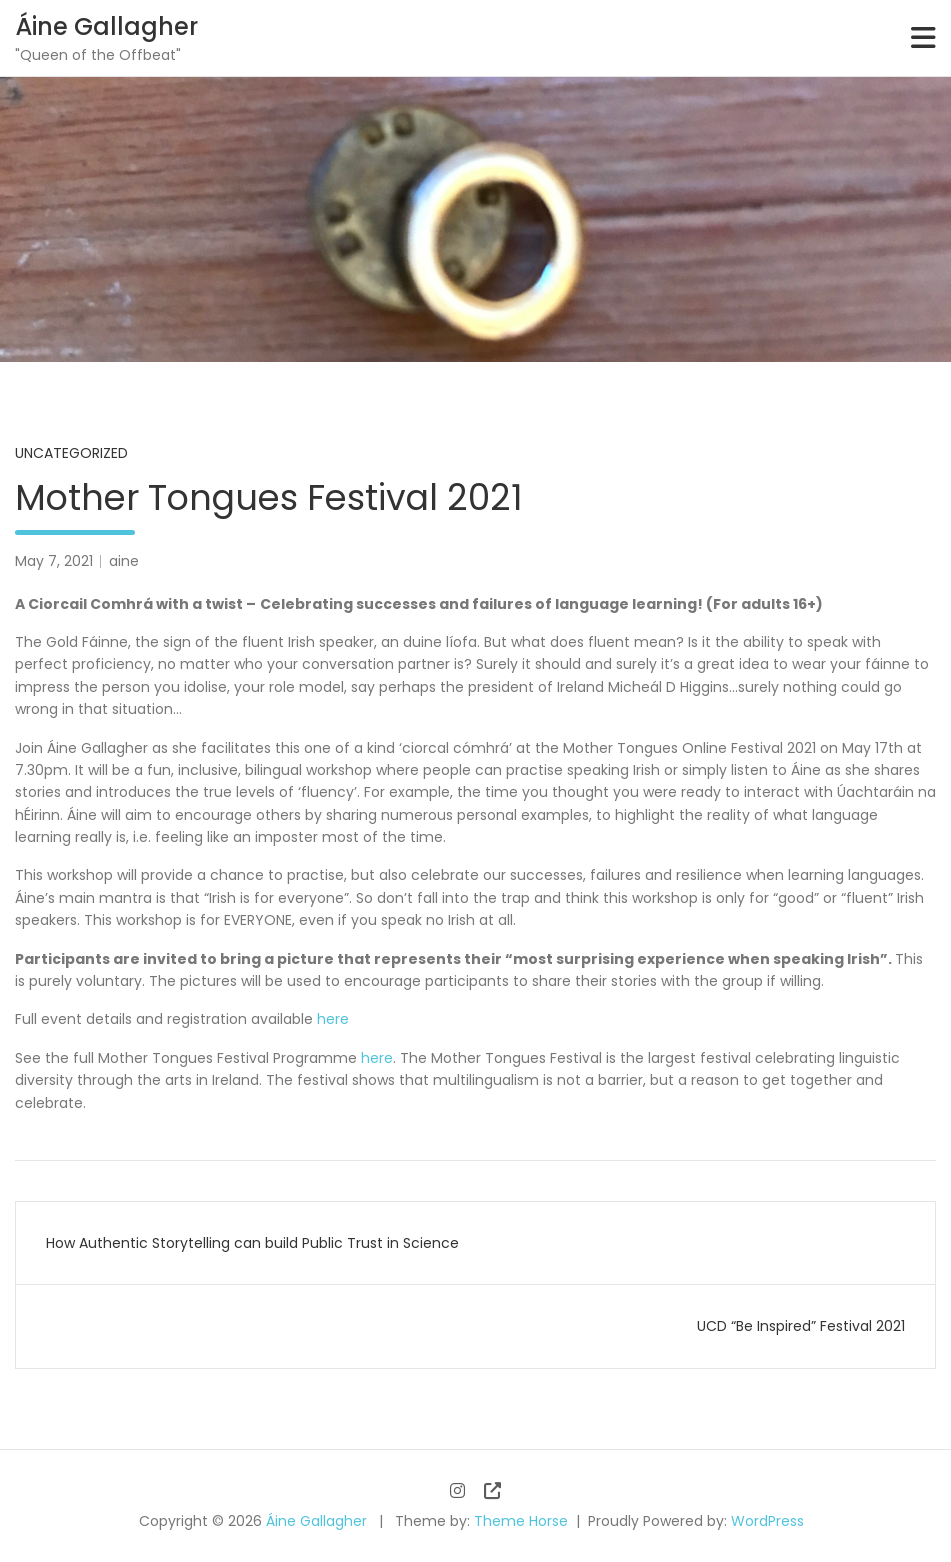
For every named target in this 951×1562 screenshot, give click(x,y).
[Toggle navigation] (923, 38)
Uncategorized (71, 453)
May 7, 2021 (54, 561)
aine (124, 561)
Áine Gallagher (106, 26)
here (333, 1019)
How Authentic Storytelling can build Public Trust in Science (252, 1243)
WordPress (767, 1521)
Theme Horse (521, 1521)
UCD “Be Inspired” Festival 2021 (801, 1326)
